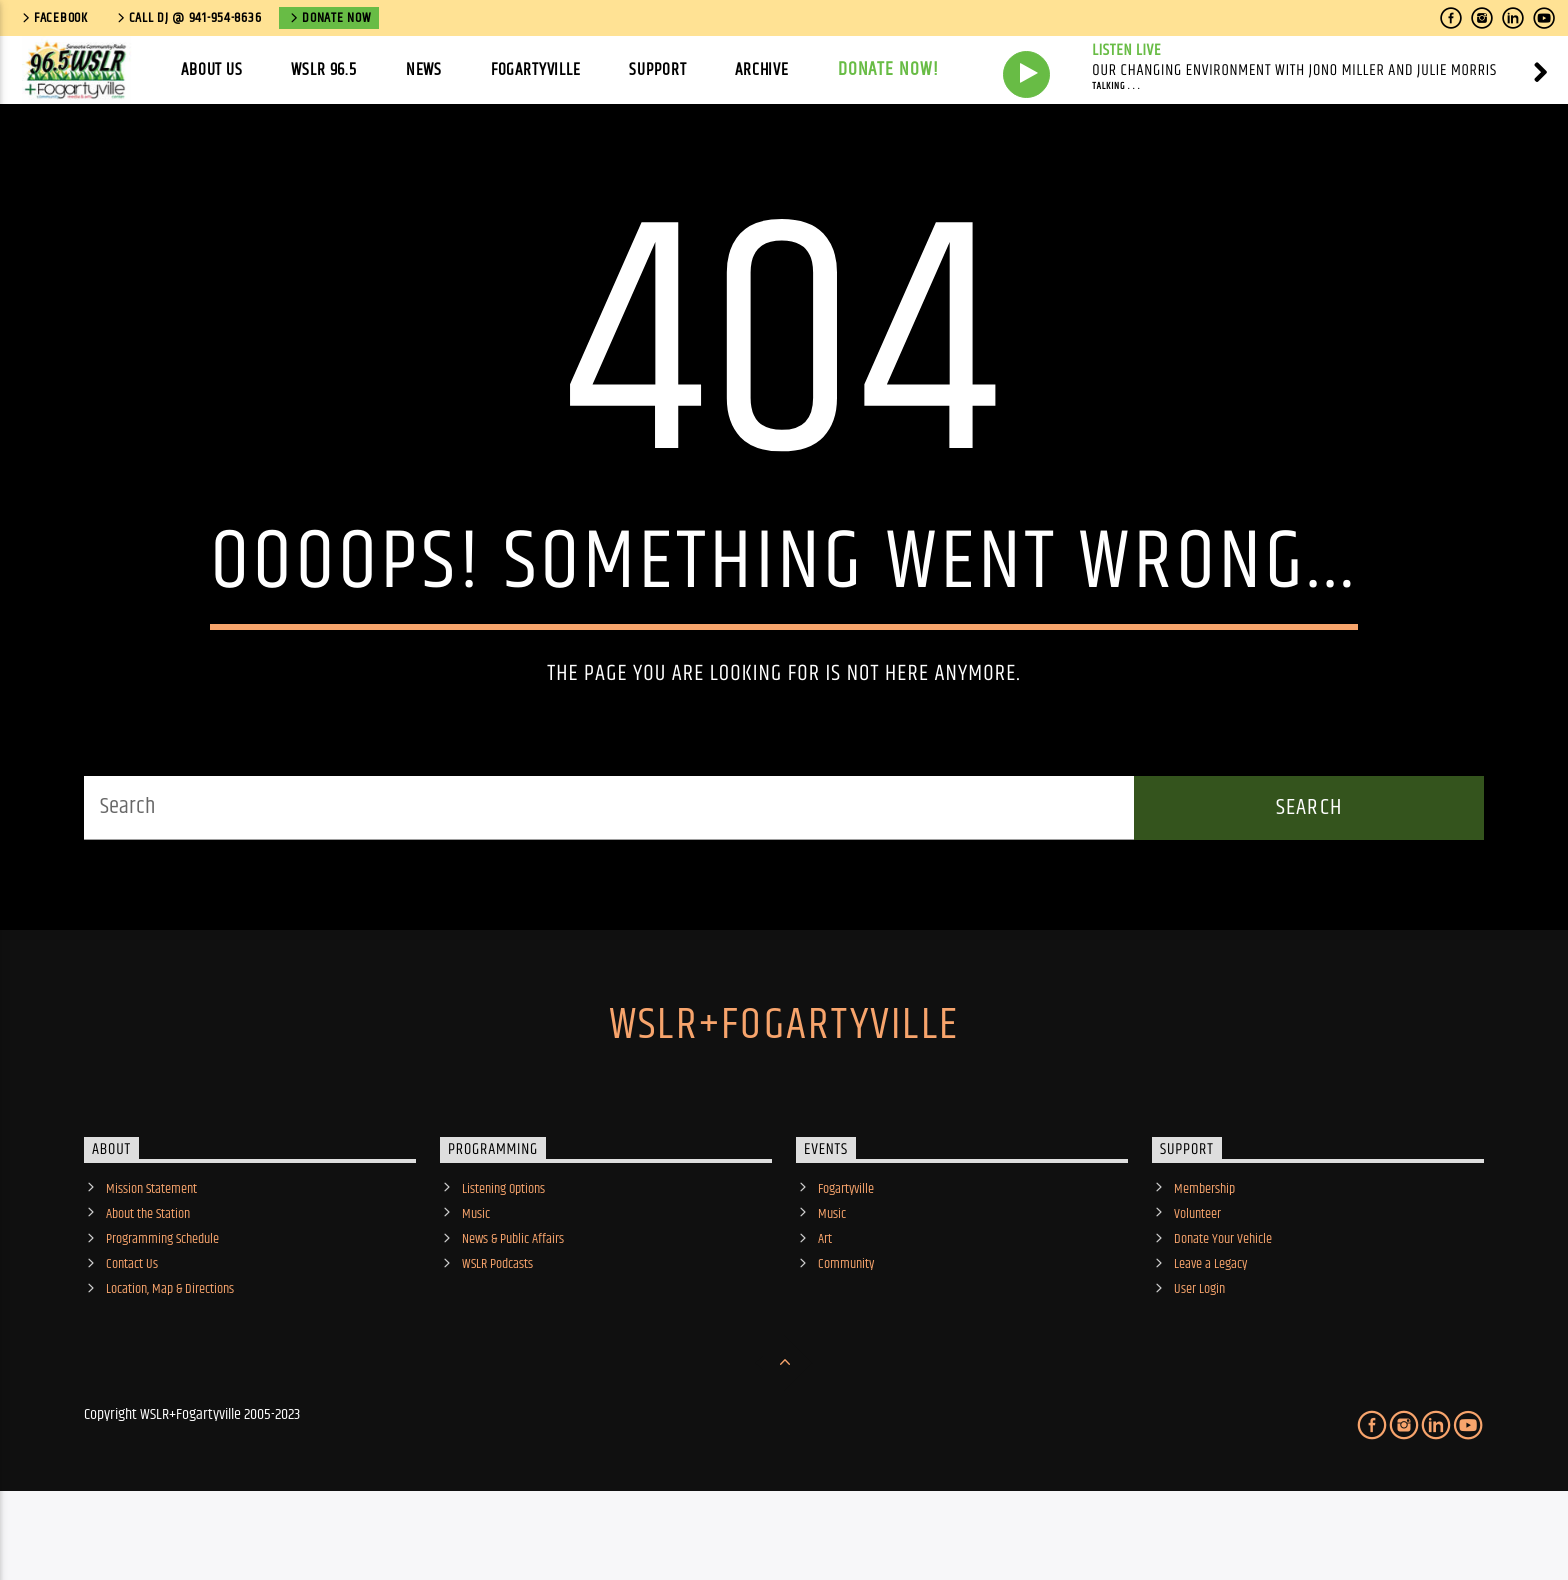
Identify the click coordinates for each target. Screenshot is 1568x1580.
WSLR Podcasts (497, 1329)
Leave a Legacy (1210, 1329)
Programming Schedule (162, 1304)
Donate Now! (889, 69)
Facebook (53, 18)
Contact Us (132, 1329)
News (424, 70)
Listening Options (503, 1253)
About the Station (148, 1278)
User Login (1199, 1354)
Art (825, 1304)
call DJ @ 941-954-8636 (188, 18)
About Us (212, 70)
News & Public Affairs (513, 1304)
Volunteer (1197, 1278)
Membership (1204, 1253)
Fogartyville (536, 70)
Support (657, 70)
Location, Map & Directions (170, 1354)
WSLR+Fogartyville (784, 1089)
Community (846, 1329)
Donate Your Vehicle (1223, 1304)
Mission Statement (151, 1253)
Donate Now (329, 18)
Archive (762, 70)
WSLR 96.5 (324, 70)
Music (476, 1278)
